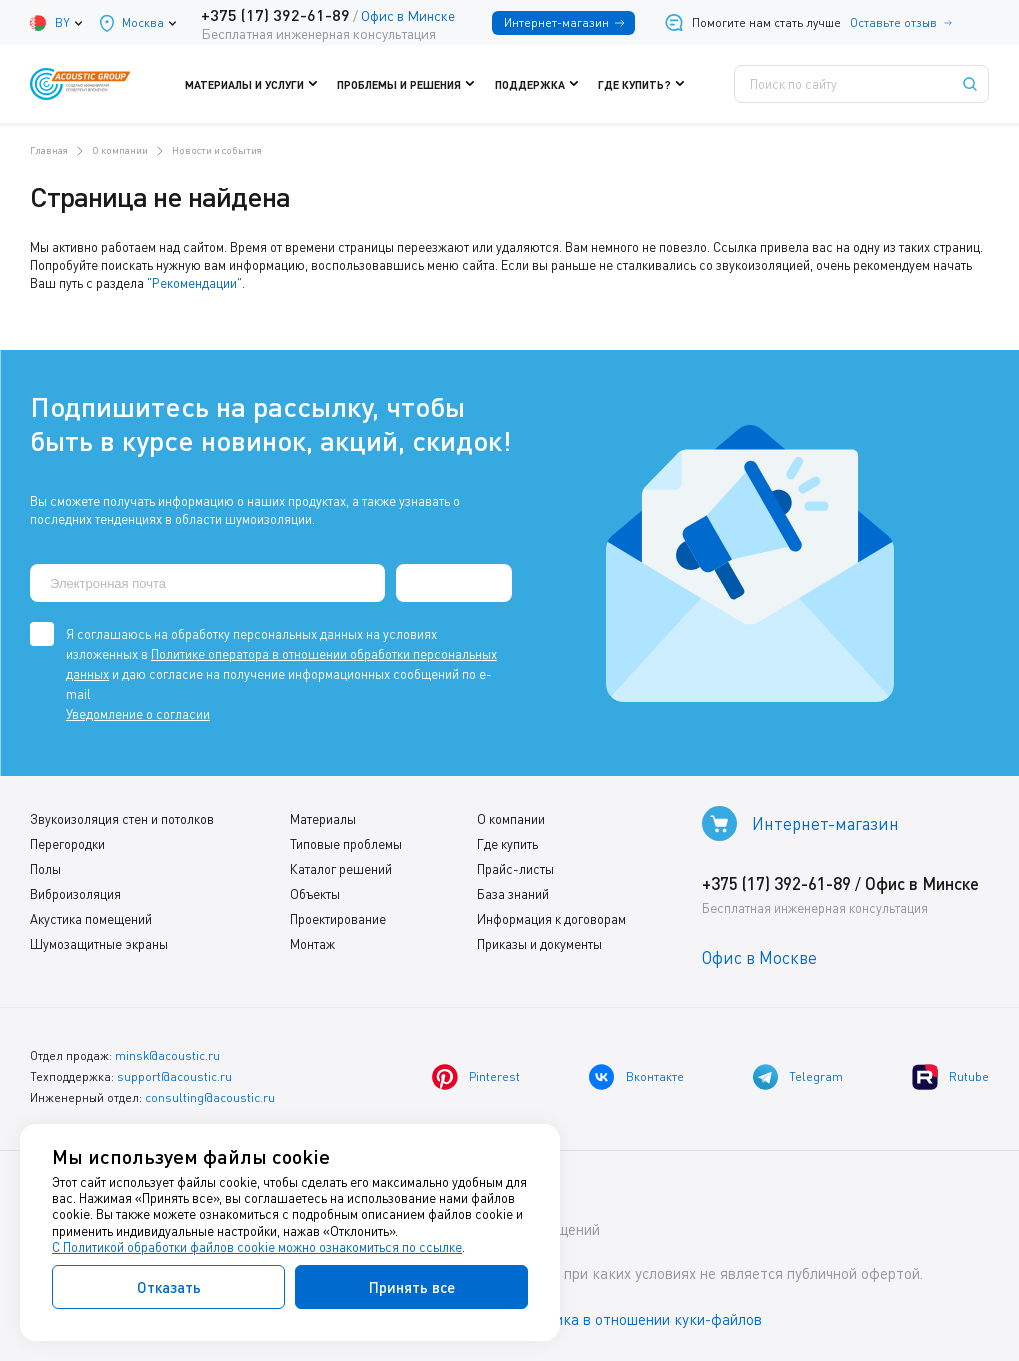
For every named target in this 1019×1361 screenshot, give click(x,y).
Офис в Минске (408, 15)
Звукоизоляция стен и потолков (122, 819)
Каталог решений (341, 869)
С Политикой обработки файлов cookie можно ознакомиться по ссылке (257, 1247)
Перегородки (67, 844)
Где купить (507, 844)
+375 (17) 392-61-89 (275, 14)
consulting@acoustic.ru (210, 1097)
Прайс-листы (515, 869)
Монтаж (312, 944)
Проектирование (338, 919)
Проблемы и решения (411, 84)
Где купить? (646, 84)
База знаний (513, 894)
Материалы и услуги (257, 84)
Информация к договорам (551, 919)
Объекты (315, 894)
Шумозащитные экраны (99, 944)
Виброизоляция (75, 894)
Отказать (169, 1287)
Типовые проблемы (346, 844)
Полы (45, 869)
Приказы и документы (539, 944)
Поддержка (541, 84)
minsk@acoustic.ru (167, 1055)
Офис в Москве (759, 957)
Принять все (412, 1287)
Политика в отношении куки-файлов (639, 1320)
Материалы (323, 819)
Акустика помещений (91, 919)
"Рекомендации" (194, 283)
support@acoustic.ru (174, 1076)
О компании (511, 819)
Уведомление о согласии (138, 714)
